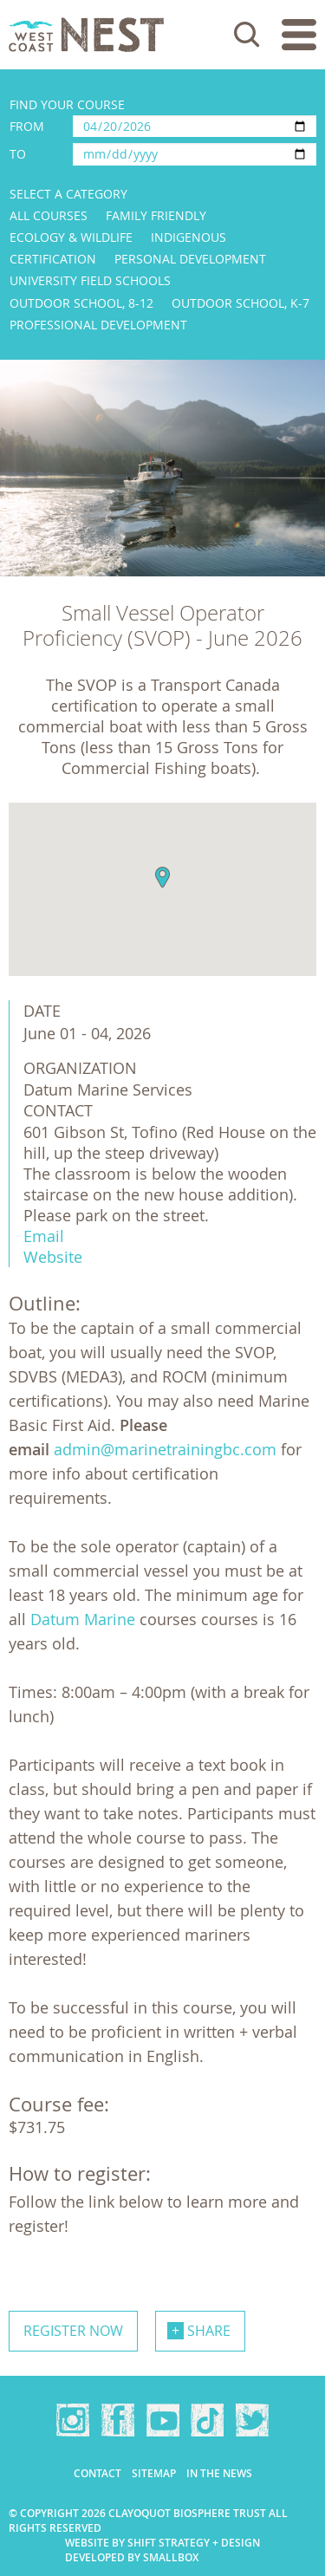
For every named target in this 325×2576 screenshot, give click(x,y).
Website (52, 1256)
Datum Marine (82, 1619)
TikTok (207, 2420)
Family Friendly (156, 215)
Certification (53, 258)
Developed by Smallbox (131, 2557)
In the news (219, 2473)
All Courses (49, 215)
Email (43, 1236)
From (27, 126)
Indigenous (188, 237)
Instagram (72, 2420)
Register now (73, 2330)
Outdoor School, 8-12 (81, 303)
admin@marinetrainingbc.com (165, 1449)
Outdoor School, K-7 (240, 303)
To (18, 154)
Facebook (117, 2420)
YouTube (162, 2420)
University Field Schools (90, 280)
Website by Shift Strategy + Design (162, 2542)
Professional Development (98, 324)
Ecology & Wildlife (71, 237)
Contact (97, 2473)
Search (247, 34)
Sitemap (154, 2473)
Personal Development (190, 258)
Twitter (252, 2420)
